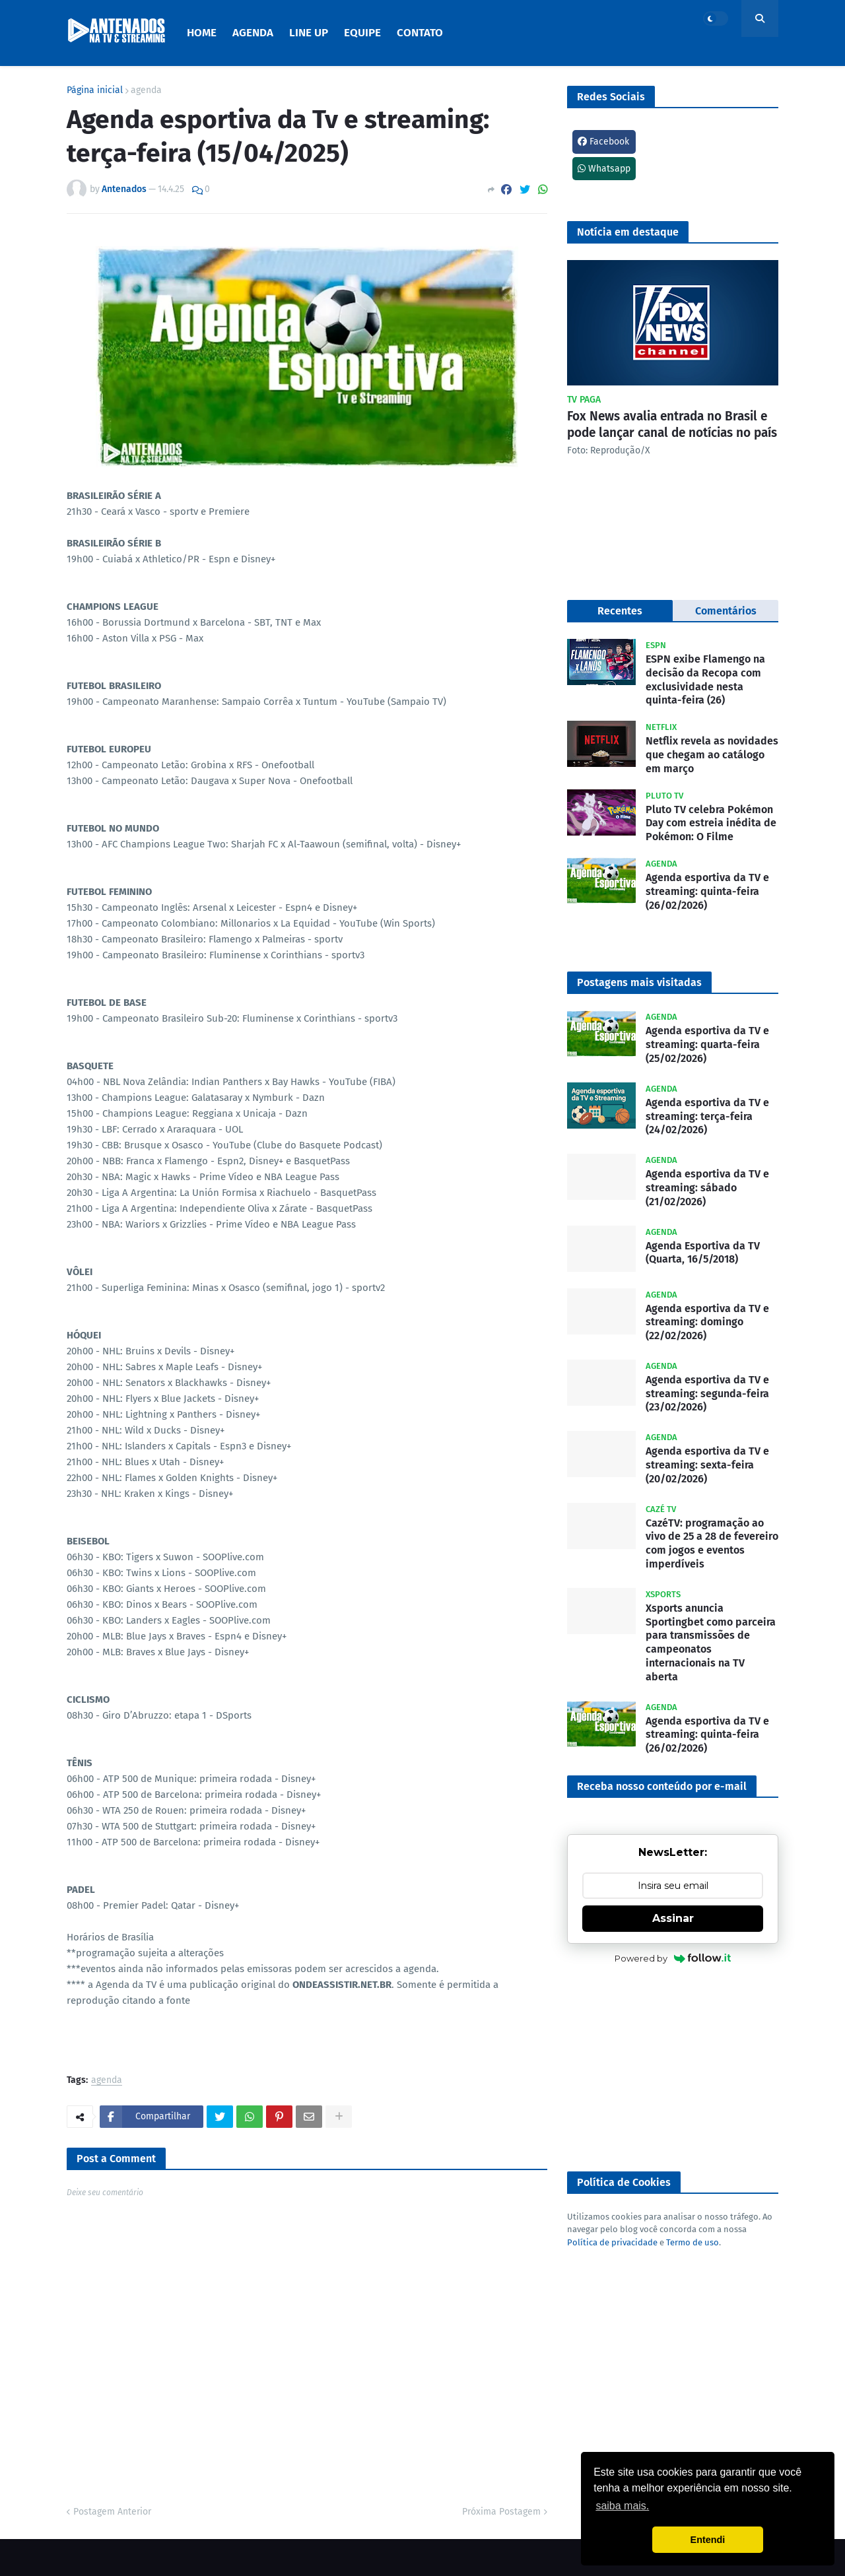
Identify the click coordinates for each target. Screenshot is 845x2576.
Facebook (603, 141)
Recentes (619, 611)
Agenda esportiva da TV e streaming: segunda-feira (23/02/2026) (707, 1393)
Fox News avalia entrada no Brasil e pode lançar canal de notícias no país (672, 424)
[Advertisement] (672, 2069)
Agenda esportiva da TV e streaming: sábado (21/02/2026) (707, 1188)
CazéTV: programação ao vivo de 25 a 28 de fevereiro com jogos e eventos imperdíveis (712, 1543)
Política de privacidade (612, 2242)
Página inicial (95, 90)
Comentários (726, 611)
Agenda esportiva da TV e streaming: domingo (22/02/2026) (707, 1322)
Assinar (673, 1918)
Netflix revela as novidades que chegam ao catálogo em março (712, 755)
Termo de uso (692, 2242)
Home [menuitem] (202, 33)
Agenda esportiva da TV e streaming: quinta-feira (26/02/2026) (707, 891)
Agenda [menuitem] (252, 33)
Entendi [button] (708, 2539)
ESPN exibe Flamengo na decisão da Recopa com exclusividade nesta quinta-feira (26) (705, 679)
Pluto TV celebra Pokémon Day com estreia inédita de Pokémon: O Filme (711, 823)
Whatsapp (604, 168)
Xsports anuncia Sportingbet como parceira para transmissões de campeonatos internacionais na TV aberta (711, 1642)
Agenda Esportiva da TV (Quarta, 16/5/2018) (703, 1252)
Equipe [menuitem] (362, 33)
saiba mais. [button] (622, 2505)
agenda (146, 90)
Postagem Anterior (112, 2511)
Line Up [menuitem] (308, 33)
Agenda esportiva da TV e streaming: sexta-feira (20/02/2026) (707, 1465)
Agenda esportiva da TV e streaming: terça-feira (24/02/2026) (707, 1116)
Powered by (673, 1958)
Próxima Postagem (501, 2511)
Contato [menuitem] (420, 33)
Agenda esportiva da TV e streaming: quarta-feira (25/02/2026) (707, 1044)
